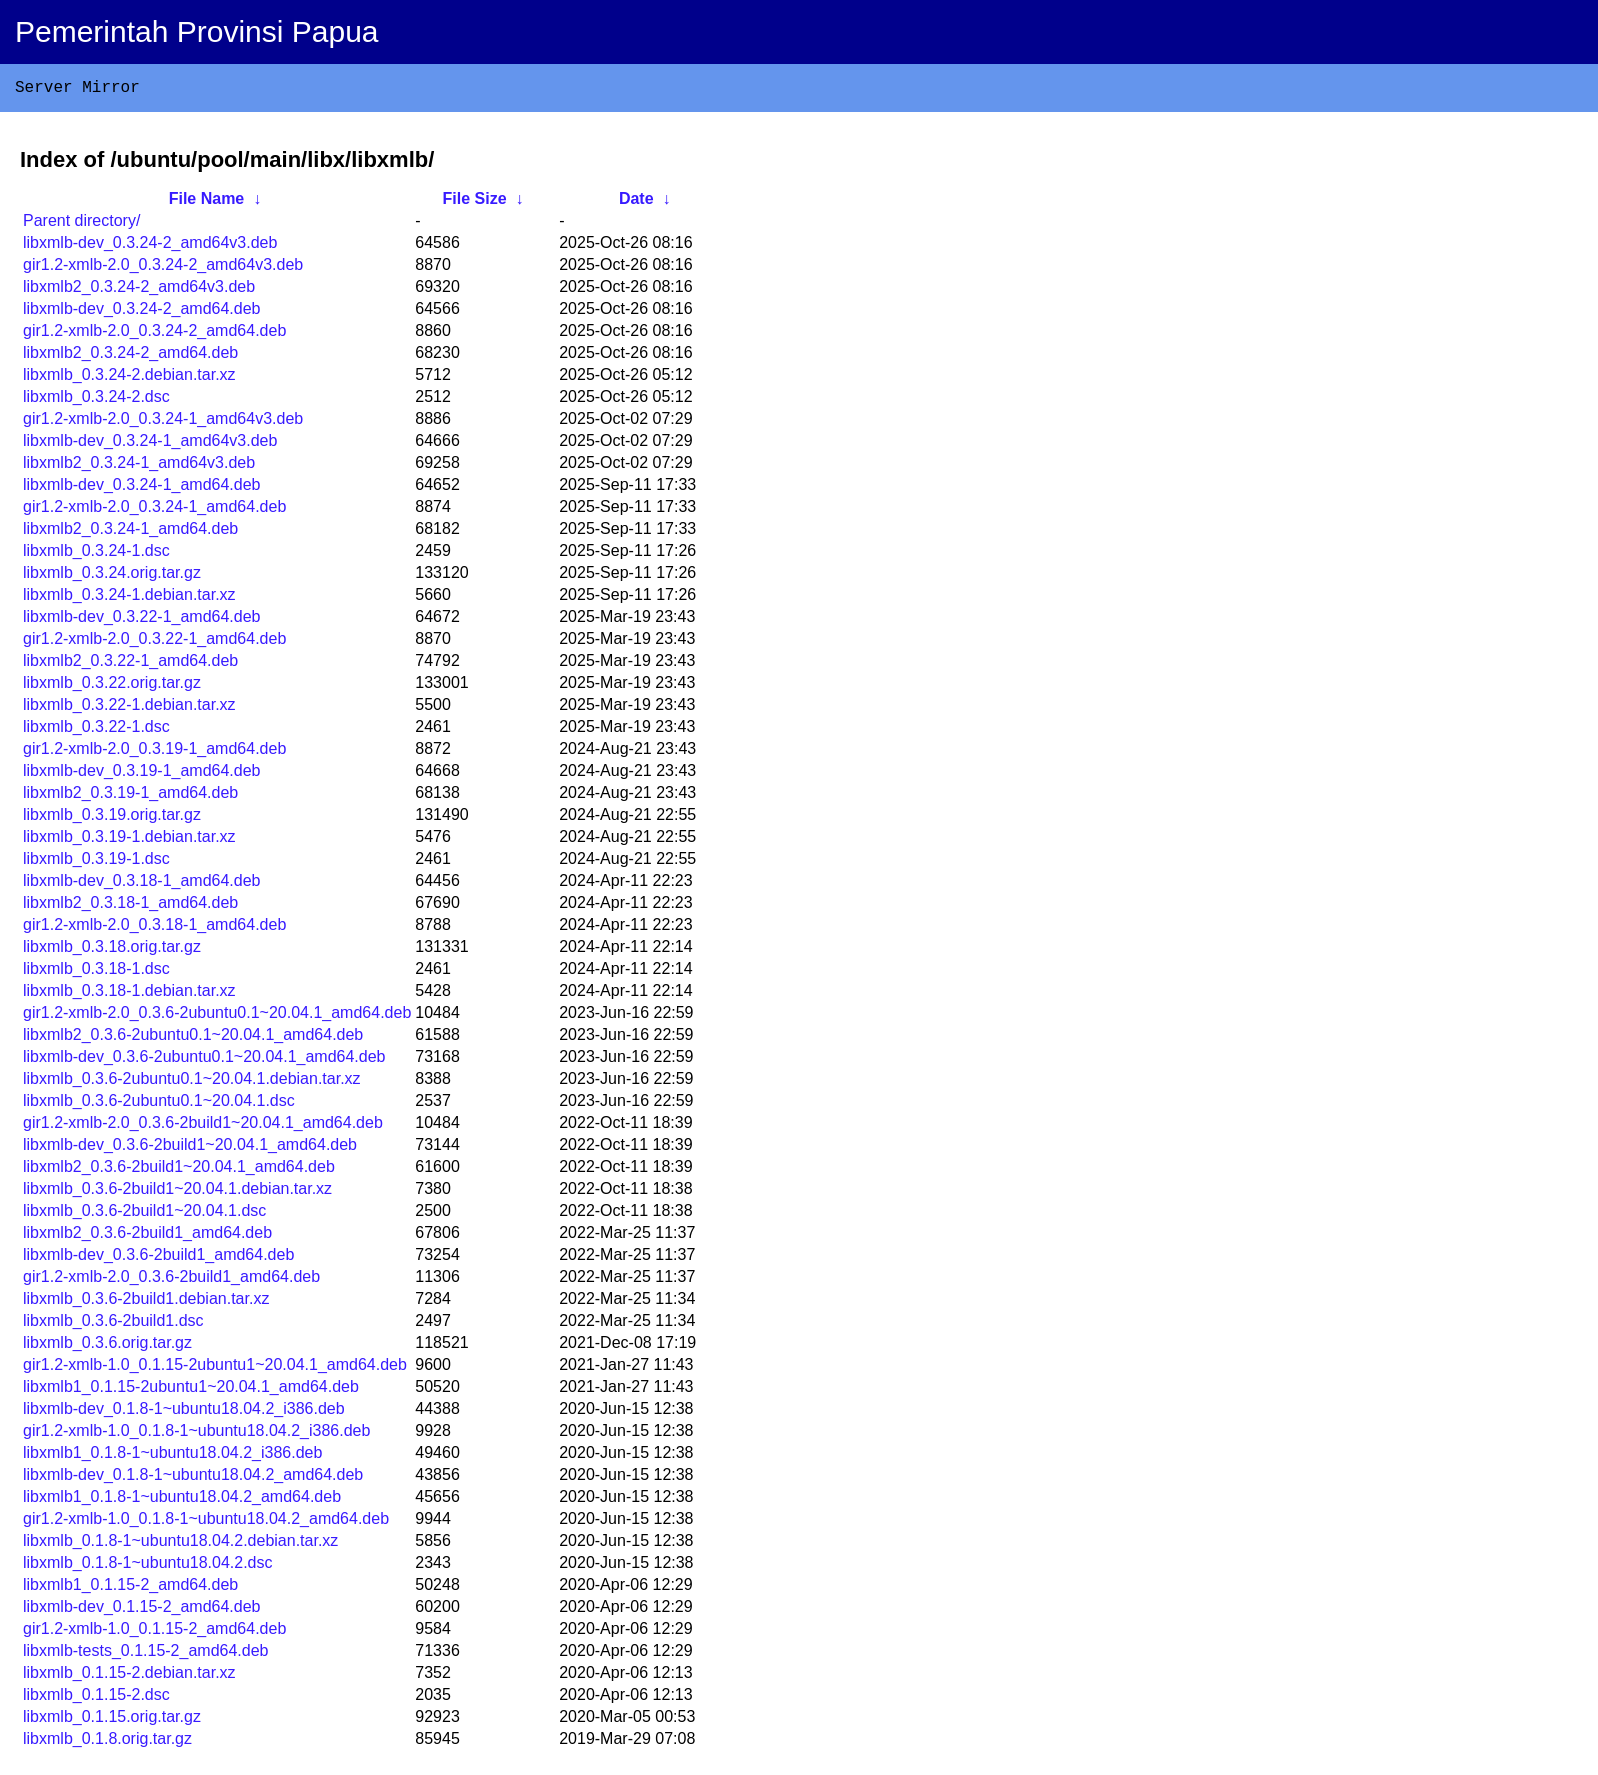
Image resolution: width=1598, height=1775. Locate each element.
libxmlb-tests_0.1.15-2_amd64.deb (145, 1654)
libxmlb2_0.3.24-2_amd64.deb (130, 356)
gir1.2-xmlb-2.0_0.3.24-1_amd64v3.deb (163, 422)
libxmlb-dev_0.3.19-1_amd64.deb (141, 774)
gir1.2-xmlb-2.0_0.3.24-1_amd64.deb (154, 510)
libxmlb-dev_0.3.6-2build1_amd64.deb (158, 1258)
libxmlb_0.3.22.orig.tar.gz (112, 686)
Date (636, 202)
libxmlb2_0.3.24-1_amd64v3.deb (139, 466)
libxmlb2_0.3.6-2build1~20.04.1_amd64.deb (179, 1170)
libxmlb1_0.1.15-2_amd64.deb (130, 1588)
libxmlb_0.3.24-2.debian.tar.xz (129, 378)
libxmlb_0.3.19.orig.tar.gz (112, 818)
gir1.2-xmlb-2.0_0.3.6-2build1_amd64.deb (171, 1280)
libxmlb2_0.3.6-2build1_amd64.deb (147, 1236)
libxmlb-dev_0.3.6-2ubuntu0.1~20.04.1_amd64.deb (204, 1060)
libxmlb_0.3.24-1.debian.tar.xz (129, 598)
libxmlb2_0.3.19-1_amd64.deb (130, 796)
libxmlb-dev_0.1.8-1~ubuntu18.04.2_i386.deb (184, 1412)
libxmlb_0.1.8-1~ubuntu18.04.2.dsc (148, 1566)
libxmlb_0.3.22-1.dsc (96, 730)
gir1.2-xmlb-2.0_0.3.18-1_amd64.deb (154, 928)
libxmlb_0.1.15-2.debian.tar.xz (129, 1676)
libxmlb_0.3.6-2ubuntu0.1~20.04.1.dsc (159, 1104)
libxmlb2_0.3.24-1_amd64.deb (130, 532)
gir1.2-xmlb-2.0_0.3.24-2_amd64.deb (154, 334)
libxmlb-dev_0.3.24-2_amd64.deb (141, 312)
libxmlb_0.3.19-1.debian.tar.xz (129, 840)
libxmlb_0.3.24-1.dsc (96, 554)
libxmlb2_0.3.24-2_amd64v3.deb (139, 290)
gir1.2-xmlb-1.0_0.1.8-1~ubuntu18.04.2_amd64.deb (206, 1522)
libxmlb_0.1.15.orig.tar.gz (112, 1720)
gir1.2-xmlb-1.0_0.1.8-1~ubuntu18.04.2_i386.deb (196, 1434)
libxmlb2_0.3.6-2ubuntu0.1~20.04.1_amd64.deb (193, 1038)
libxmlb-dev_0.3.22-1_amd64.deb (141, 620)
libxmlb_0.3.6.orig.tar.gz (107, 1346)
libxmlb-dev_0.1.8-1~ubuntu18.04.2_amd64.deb (193, 1478)
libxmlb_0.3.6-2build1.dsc (113, 1324)
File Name (207, 202)
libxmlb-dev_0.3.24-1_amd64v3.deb (150, 444)
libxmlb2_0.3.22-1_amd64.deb (130, 664)
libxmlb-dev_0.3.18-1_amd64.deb (141, 884)
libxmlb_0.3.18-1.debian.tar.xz (129, 994)
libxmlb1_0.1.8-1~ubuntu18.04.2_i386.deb (172, 1456)
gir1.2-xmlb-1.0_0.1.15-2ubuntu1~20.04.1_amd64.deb (215, 1368)
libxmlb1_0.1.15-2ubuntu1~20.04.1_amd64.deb (191, 1390)
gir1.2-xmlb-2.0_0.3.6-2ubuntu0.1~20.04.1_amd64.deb (217, 1016)
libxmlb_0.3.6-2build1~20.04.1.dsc (144, 1214)
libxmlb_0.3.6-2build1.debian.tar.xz (146, 1302)
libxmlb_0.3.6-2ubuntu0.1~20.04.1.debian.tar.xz (192, 1082)
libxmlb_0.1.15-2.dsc (96, 1698)
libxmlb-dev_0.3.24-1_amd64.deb (141, 488)
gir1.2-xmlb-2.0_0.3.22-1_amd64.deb (154, 642)
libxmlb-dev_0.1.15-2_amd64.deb (141, 1610)
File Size (475, 202)
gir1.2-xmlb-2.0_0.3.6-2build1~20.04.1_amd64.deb (203, 1126)
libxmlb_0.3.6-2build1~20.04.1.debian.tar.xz (177, 1192)
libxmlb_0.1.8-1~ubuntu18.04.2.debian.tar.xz (180, 1544)
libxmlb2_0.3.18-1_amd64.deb (130, 906)
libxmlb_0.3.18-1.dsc (96, 972)
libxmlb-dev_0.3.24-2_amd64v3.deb (150, 246)
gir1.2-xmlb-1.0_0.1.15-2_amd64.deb (154, 1632)
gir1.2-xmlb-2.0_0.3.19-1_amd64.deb (154, 752)
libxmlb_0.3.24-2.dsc (96, 400)
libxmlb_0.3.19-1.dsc (96, 862)
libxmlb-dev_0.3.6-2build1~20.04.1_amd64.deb (190, 1148)
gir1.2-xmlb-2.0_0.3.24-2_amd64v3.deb (163, 268)
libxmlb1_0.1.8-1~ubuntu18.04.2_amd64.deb (182, 1500)
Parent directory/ (81, 224)
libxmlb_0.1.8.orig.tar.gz (107, 1742)
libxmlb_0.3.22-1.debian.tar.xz (129, 708)
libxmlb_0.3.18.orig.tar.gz (112, 950)
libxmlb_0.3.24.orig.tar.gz (112, 576)
